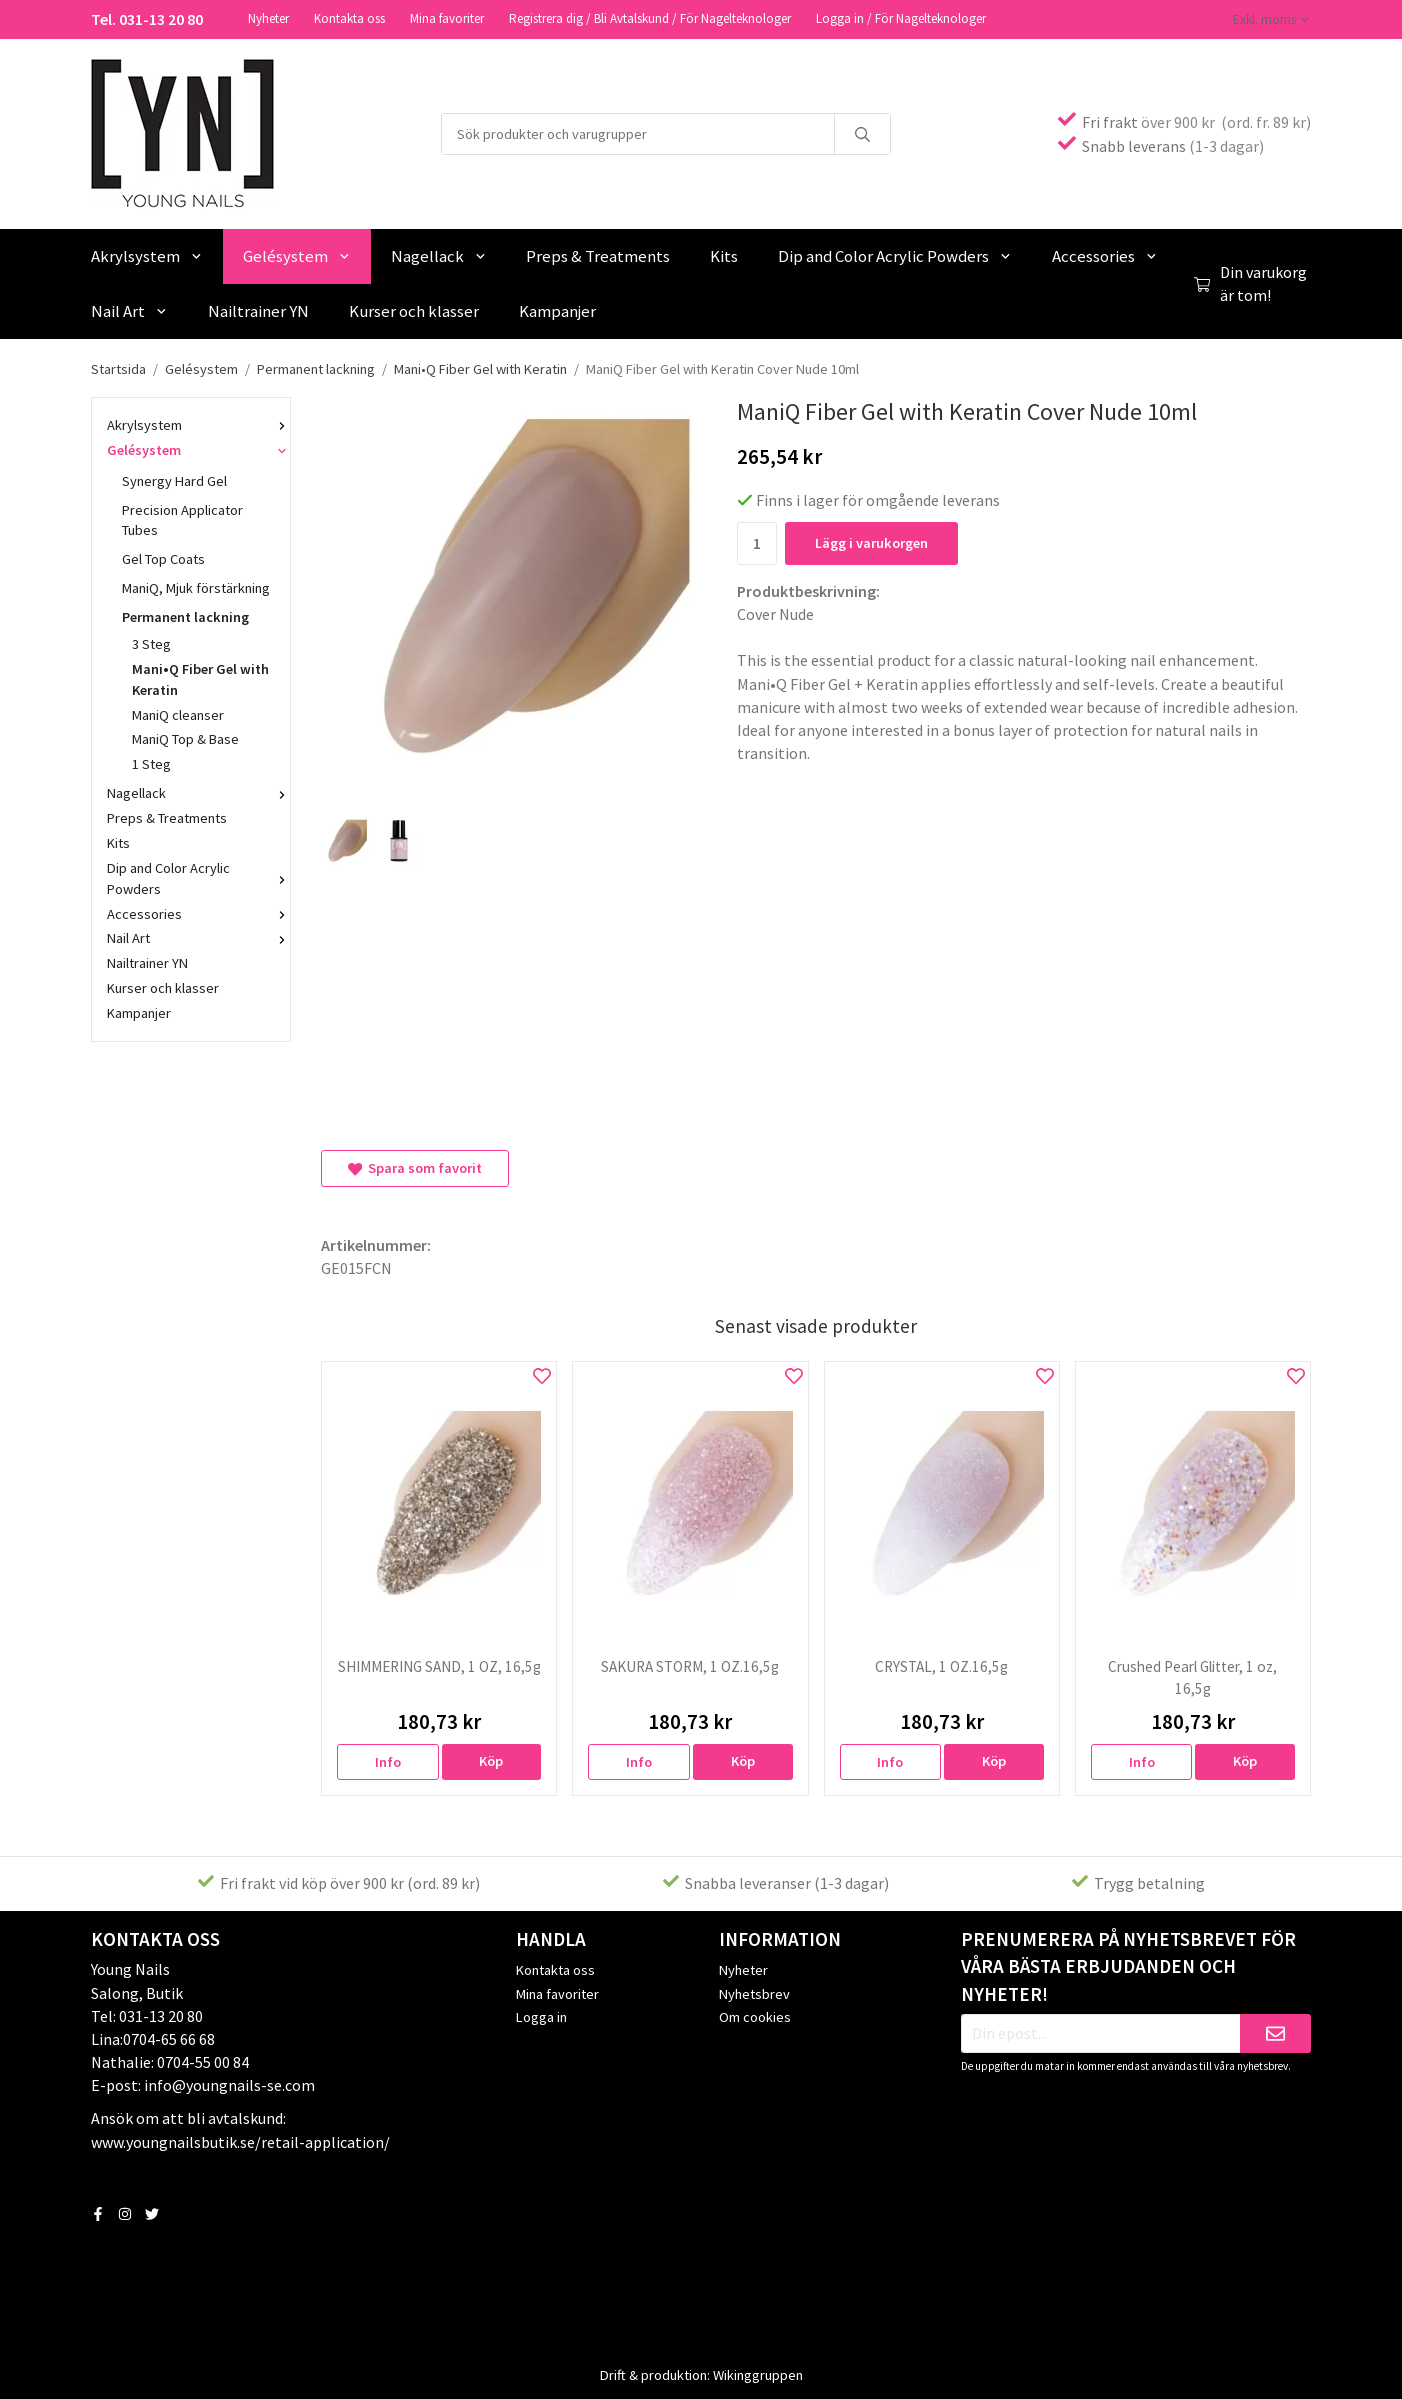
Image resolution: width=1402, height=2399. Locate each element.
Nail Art (129, 309)
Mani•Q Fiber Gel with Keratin (200, 677)
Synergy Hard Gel (198, 479)
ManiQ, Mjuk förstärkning (196, 586)
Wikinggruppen (758, 2373)
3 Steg (151, 642)
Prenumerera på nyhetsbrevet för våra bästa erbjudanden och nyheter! (1128, 1965)
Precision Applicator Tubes (182, 518)
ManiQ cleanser (178, 713)
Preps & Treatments (598, 254)
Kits (724, 254)
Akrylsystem (147, 254)
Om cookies (755, 2015)
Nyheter (268, 17)
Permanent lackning (198, 615)
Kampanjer (557, 309)
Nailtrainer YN (258, 309)
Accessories (1105, 254)
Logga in (541, 2015)
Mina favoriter (447, 17)
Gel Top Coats (163, 557)
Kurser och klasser (414, 309)
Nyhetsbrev (754, 1992)
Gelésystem (297, 254)
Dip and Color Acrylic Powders (895, 254)
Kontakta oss (349, 17)
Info (388, 1760)
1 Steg (203, 762)
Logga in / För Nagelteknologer (901, 17)
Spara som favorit (415, 1166)
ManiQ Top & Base (185, 737)
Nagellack (439, 254)
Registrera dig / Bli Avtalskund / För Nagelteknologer (650, 17)
